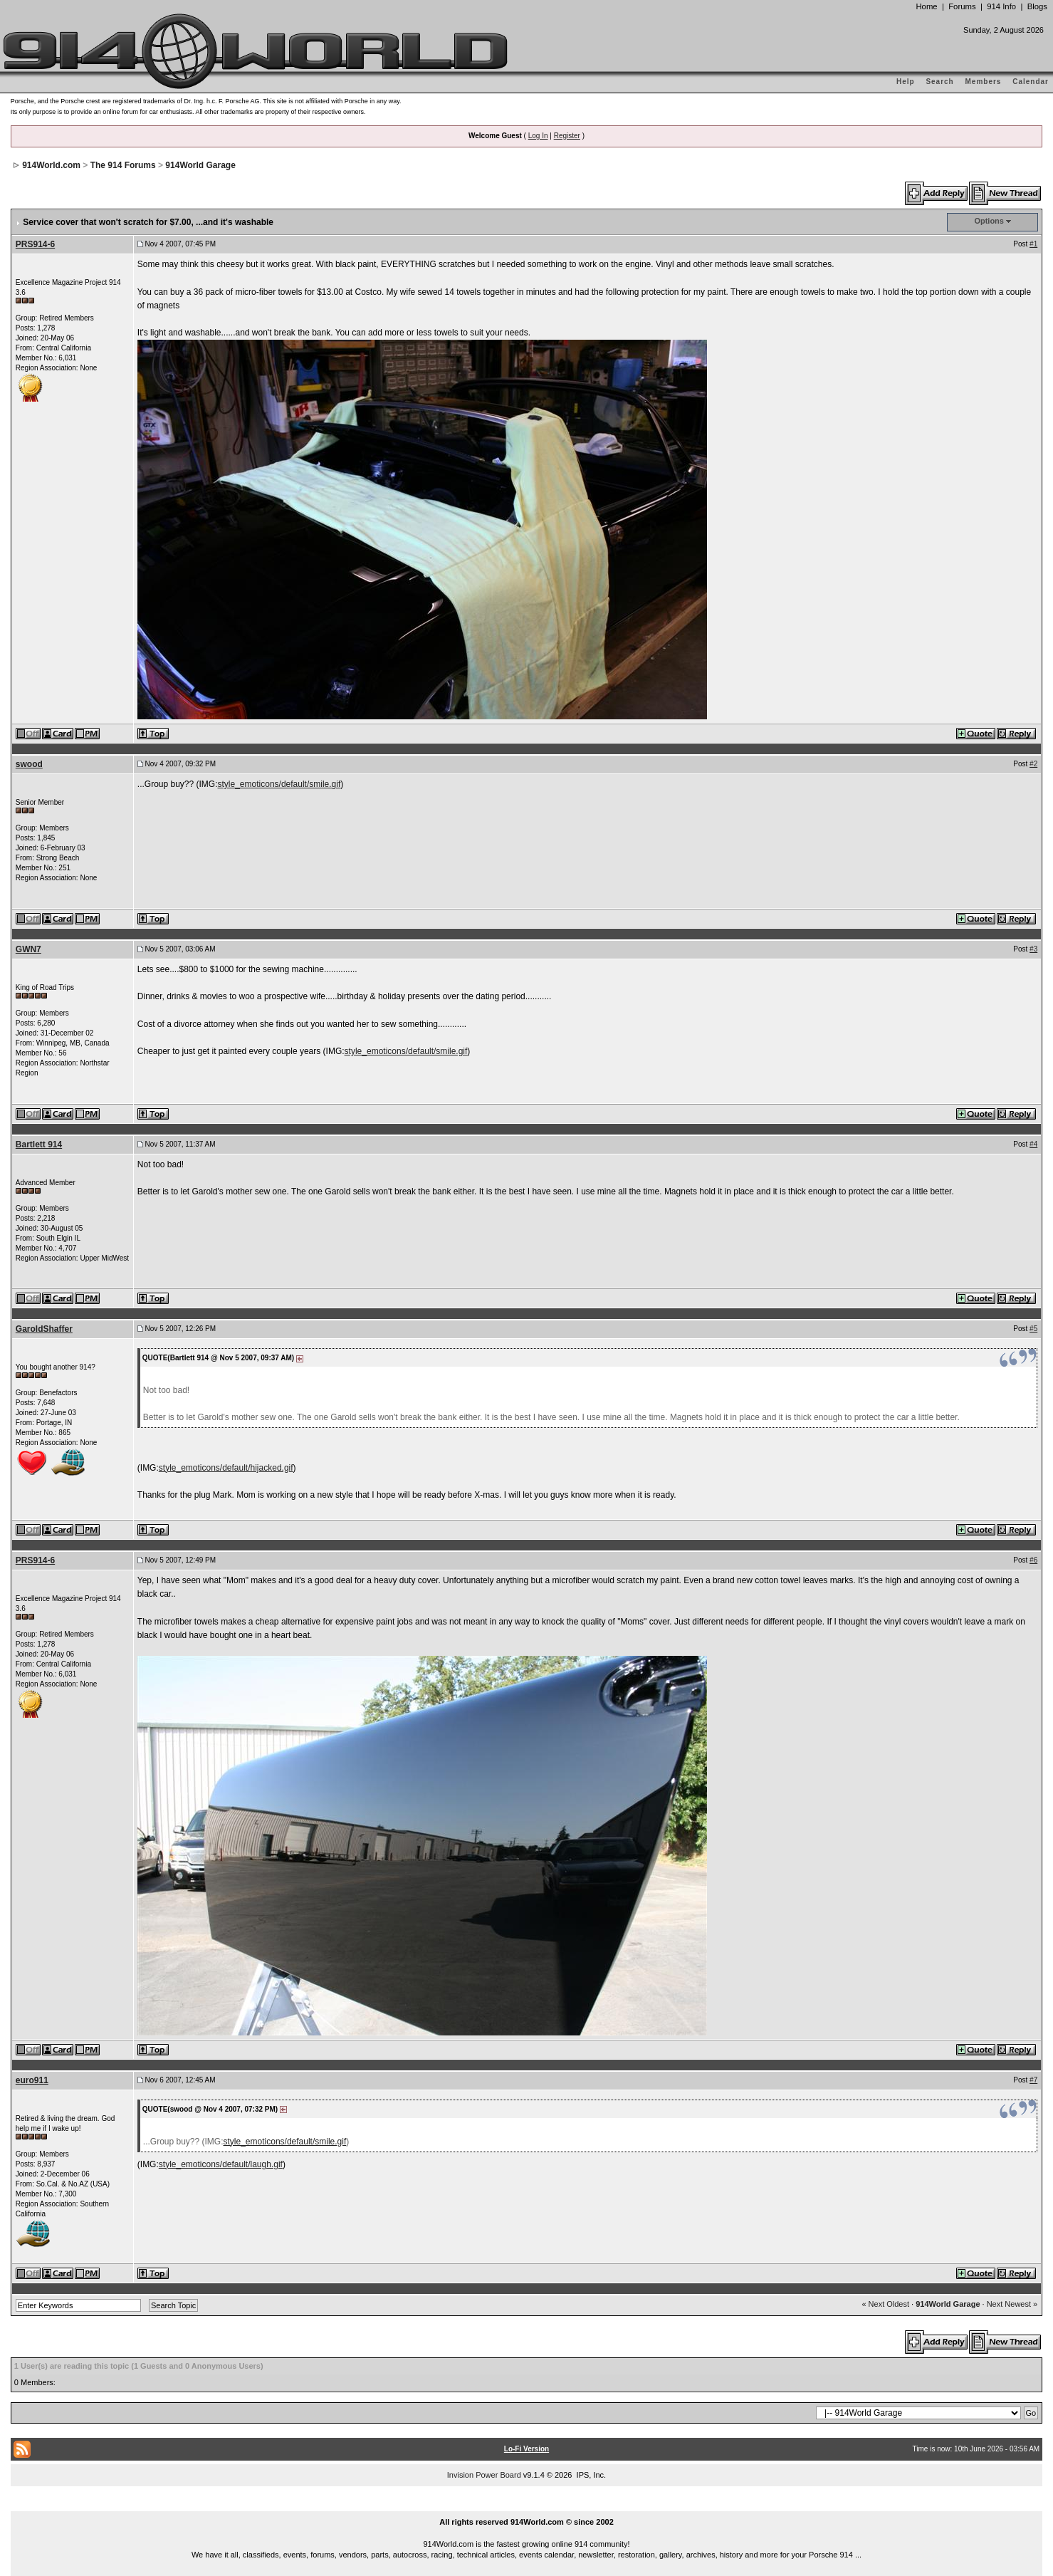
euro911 (32, 2080)
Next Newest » (1012, 2304)
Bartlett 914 (39, 1144)
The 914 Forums (123, 165)
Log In (538, 136)
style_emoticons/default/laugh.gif (221, 2164)
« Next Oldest (885, 2304)
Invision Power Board (484, 2475)
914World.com (51, 165)
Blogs (1037, 6)
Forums (961, 6)
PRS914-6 (35, 244)
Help (905, 81)
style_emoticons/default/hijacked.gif (226, 1468)
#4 (1033, 1144)
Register (567, 136)
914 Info (1001, 6)
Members (983, 81)
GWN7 (28, 949)
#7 (1033, 2080)
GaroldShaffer (44, 1329)
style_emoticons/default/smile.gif (279, 784)
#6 (1033, 1560)
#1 (1033, 244)
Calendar (1030, 81)
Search (939, 81)
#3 (1033, 949)
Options (989, 221)
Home (926, 6)
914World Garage (200, 165)
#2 (1033, 764)
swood (29, 764)
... (527, 2505)
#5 (1033, 1329)
